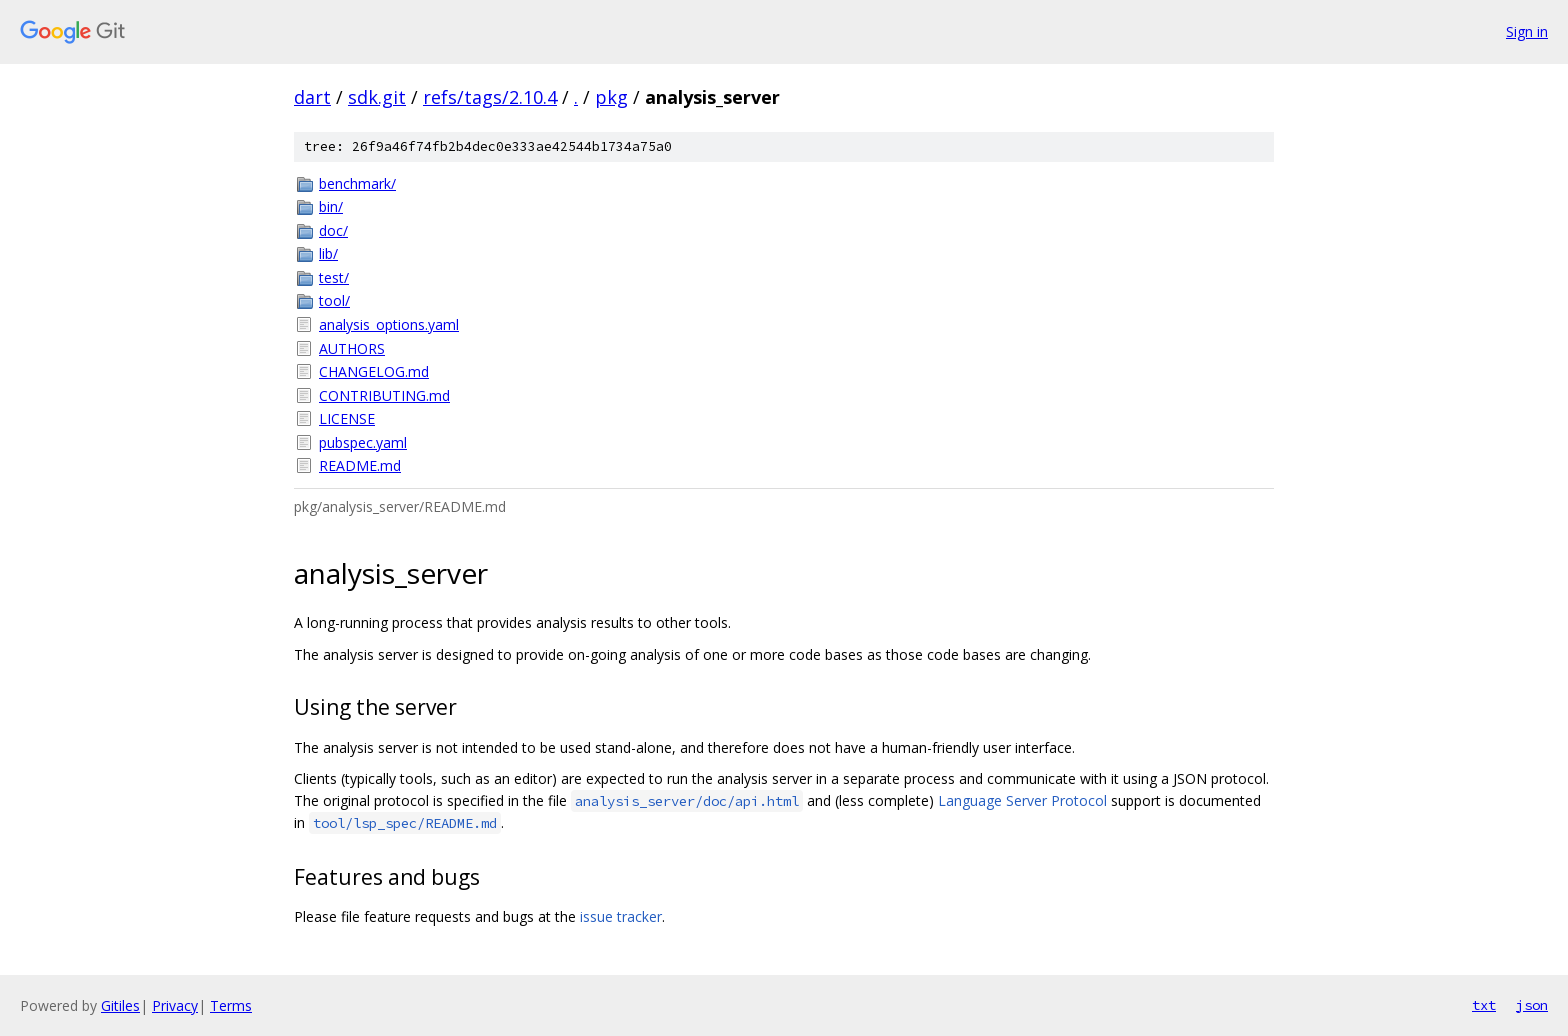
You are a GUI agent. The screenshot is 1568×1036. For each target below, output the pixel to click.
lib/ (328, 253)
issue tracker (621, 916)
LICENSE (347, 418)
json (1532, 1005)
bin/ (331, 206)
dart (312, 97)
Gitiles (120, 1005)
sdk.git (377, 97)
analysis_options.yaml (389, 324)
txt (1484, 1005)
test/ (334, 277)
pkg (611, 97)
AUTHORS (352, 348)
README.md (360, 465)
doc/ (333, 230)
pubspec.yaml (363, 442)
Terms (231, 1005)
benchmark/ (357, 183)
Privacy (175, 1005)
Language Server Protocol (1022, 800)
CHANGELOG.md (374, 371)
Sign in (1527, 31)
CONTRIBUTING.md (384, 395)
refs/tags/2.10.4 (490, 97)
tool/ (334, 300)
